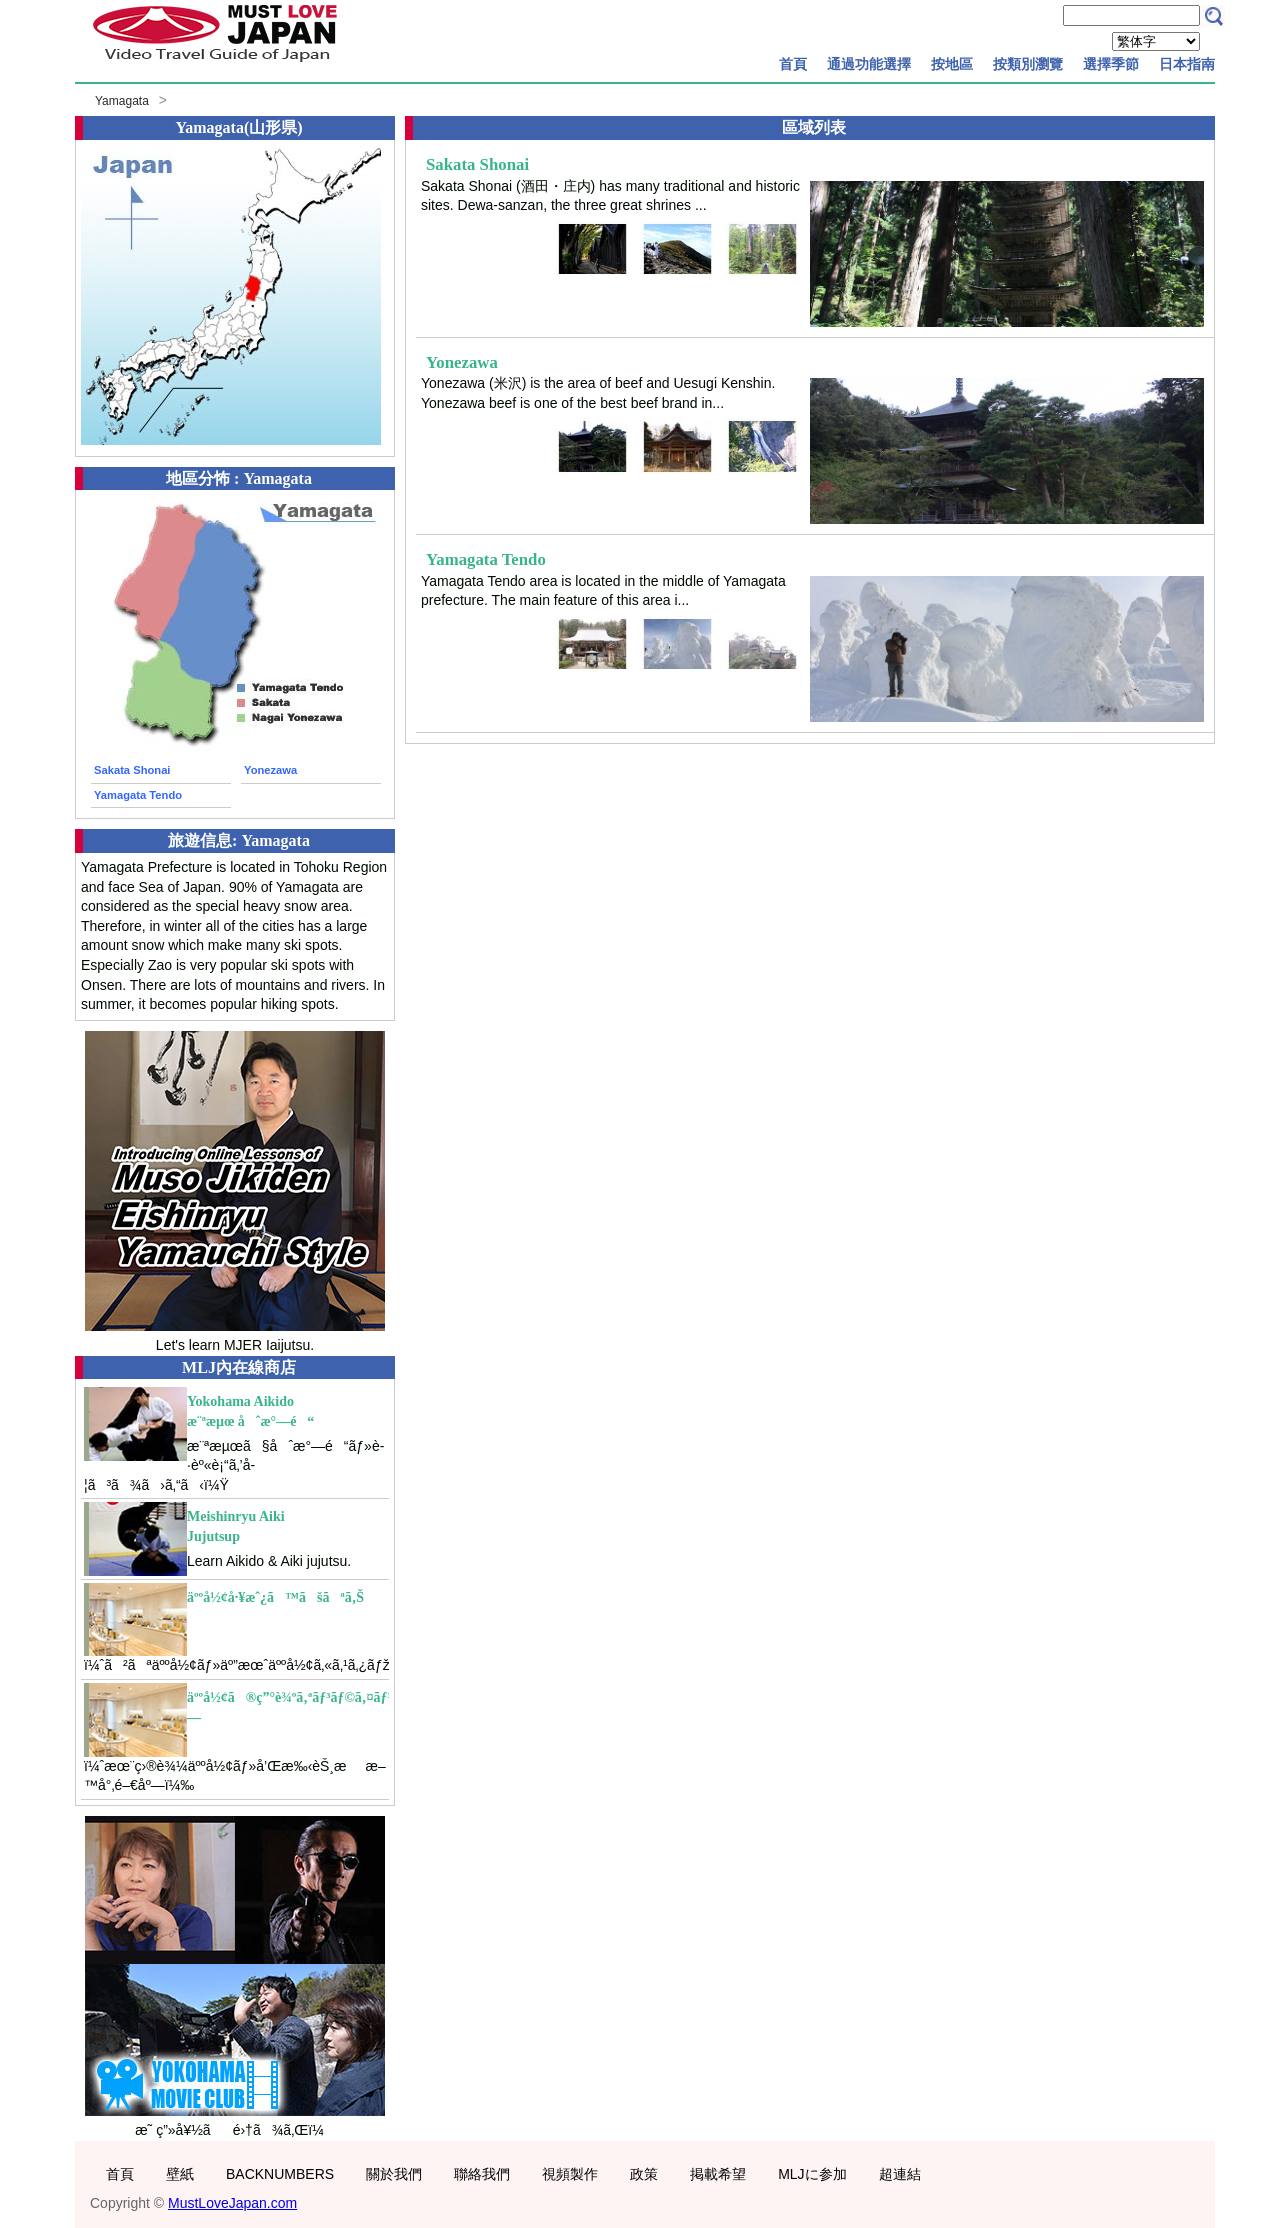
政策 (644, 2174)
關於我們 (394, 2174)
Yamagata (122, 101)
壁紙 (180, 2174)
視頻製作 (570, 2174)
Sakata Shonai (132, 770)
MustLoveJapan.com (232, 2203)
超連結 (900, 2174)
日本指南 (1187, 64)
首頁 (793, 64)
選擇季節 (1111, 64)
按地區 (952, 64)
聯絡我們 (482, 2174)
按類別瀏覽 (1028, 64)
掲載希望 (718, 2174)
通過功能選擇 (869, 64)
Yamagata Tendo (138, 795)
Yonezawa (270, 770)
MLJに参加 (812, 2174)
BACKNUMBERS (280, 2174)
